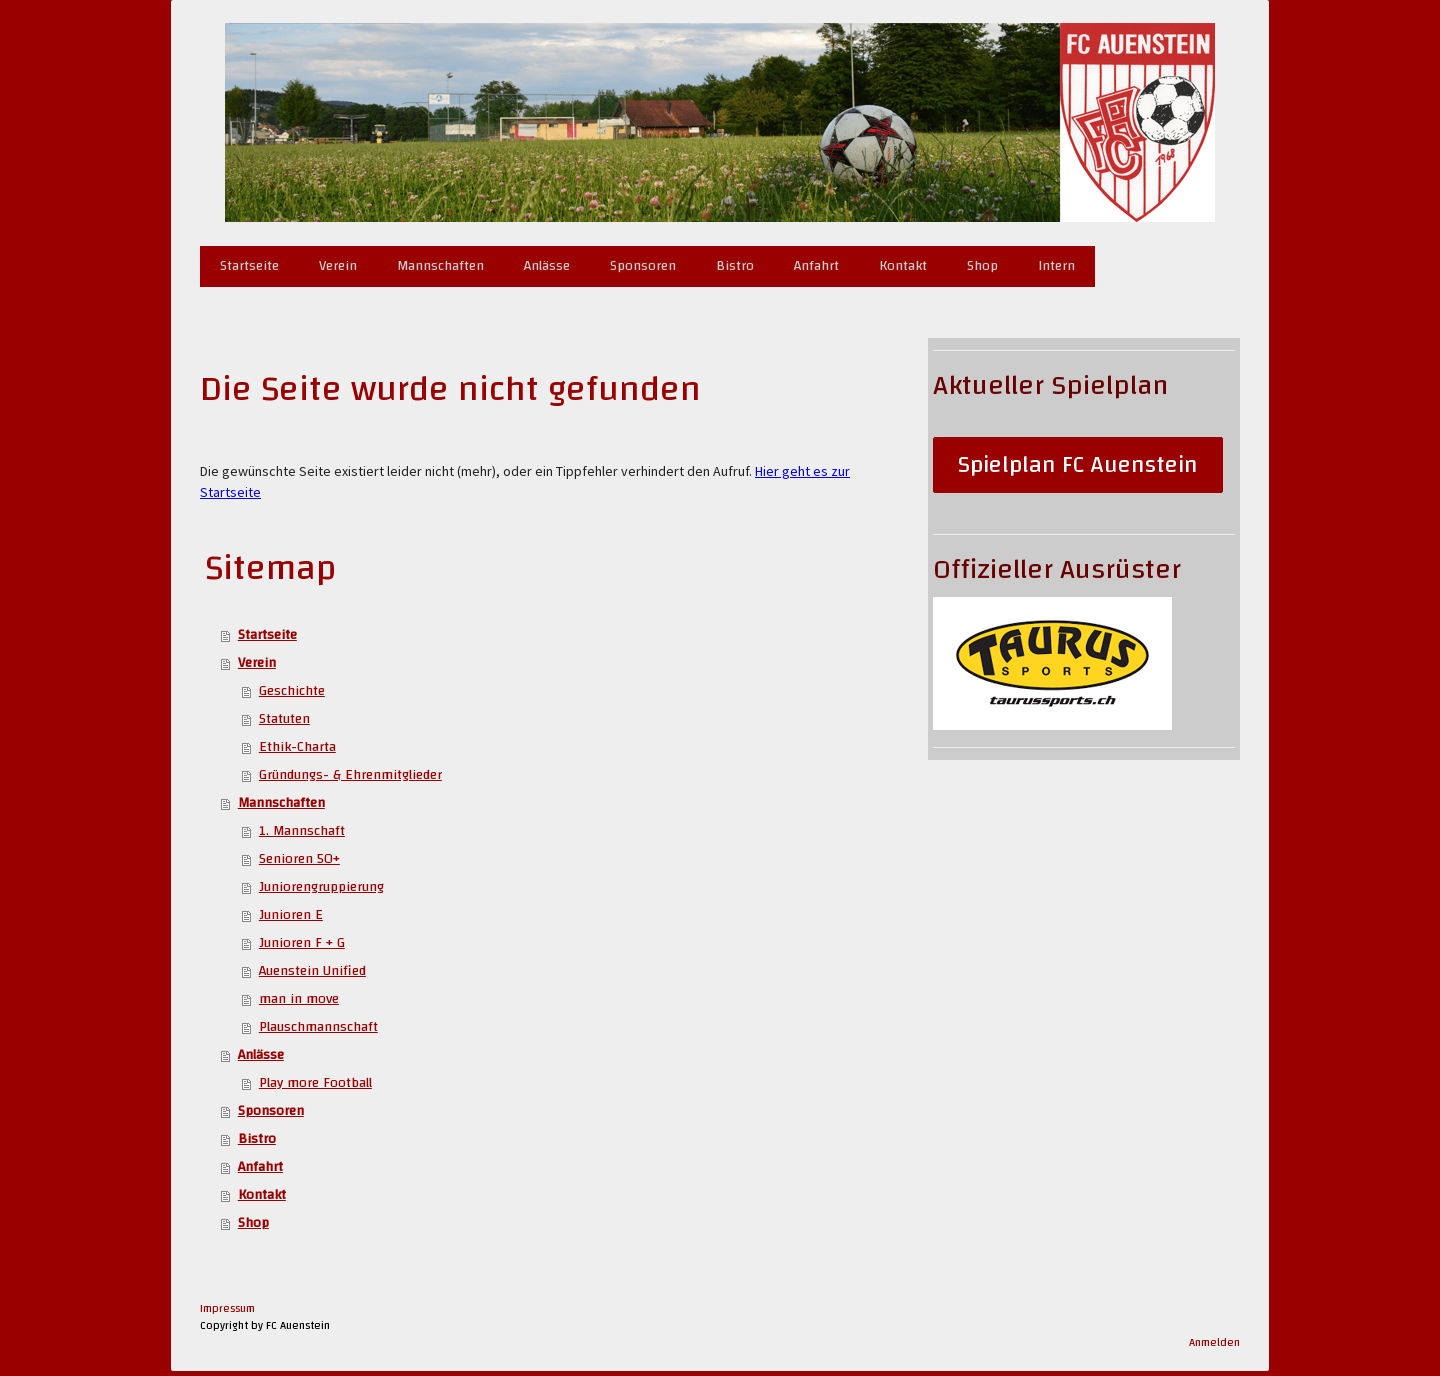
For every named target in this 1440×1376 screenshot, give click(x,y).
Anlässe (547, 266)
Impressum (227, 1308)
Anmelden (1214, 1342)
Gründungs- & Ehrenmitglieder (350, 775)
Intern (1056, 266)
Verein (338, 266)
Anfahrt (816, 266)
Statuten (284, 719)
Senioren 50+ (299, 859)
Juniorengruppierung (321, 887)
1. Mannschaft (302, 831)
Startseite (249, 266)
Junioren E (291, 915)
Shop (982, 266)
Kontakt (903, 266)
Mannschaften (440, 266)
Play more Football (315, 1083)
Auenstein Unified (312, 971)
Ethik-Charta (297, 747)
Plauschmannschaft (318, 1027)
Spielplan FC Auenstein (1078, 465)
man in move (299, 999)
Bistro (735, 266)
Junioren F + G (302, 943)
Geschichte (292, 691)
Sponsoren (643, 266)
